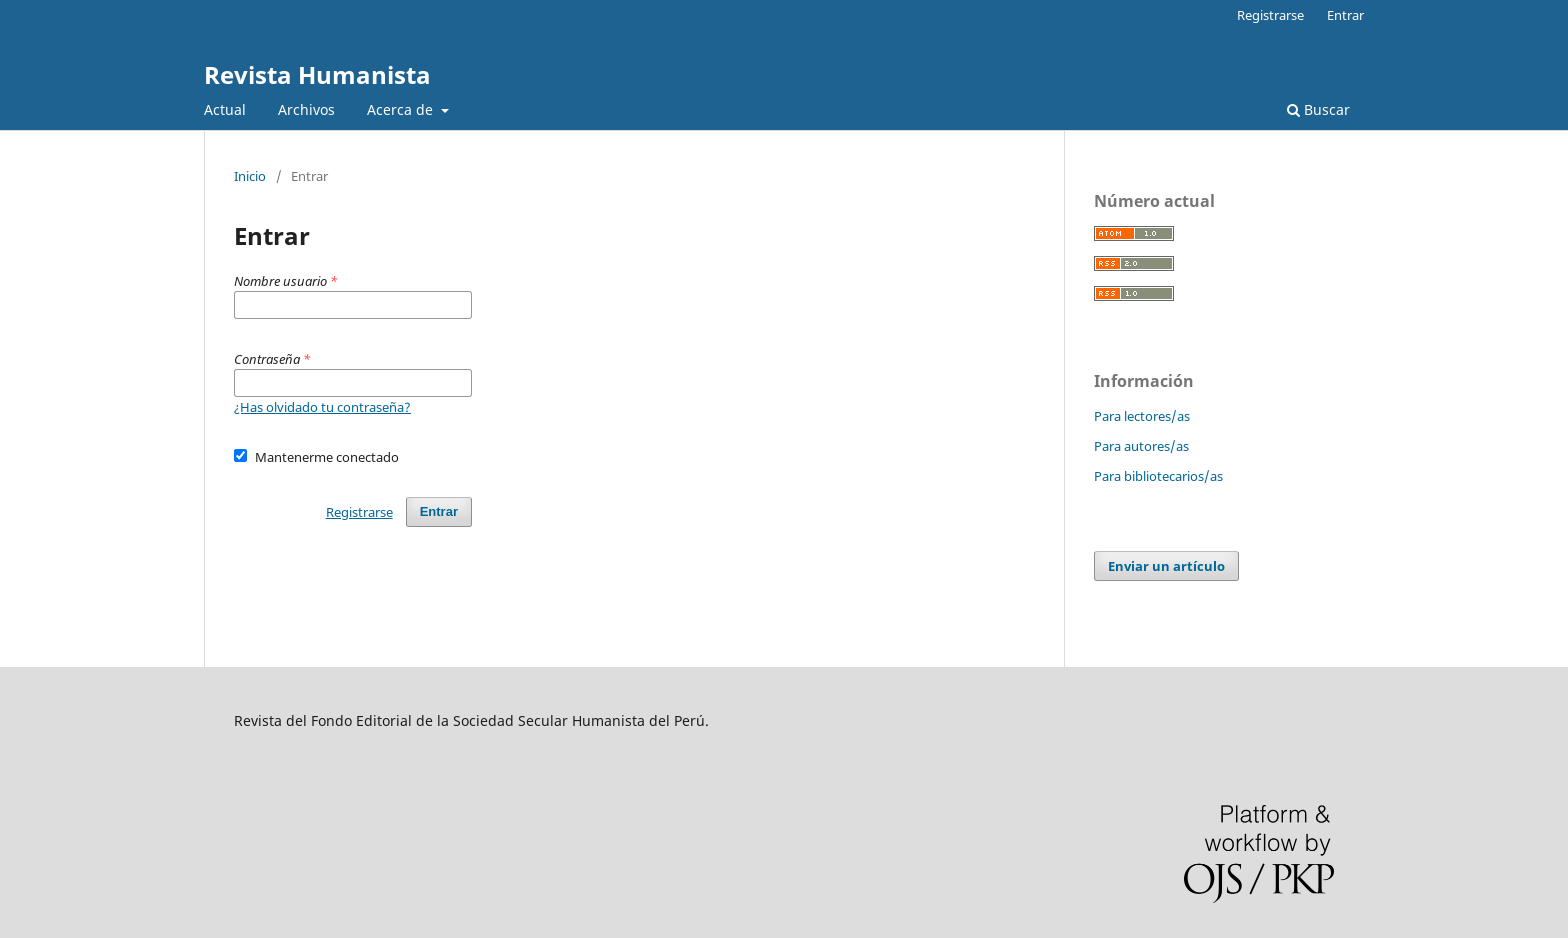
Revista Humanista (317, 74)
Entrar (1345, 15)
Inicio (250, 176)
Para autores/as (1141, 446)
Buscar (1318, 109)
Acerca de (402, 109)
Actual (225, 109)
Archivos (306, 109)
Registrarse (1270, 15)
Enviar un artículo (1166, 566)
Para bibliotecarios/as (1158, 476)
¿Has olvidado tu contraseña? (322, 407)
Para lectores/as (1142, 416)
